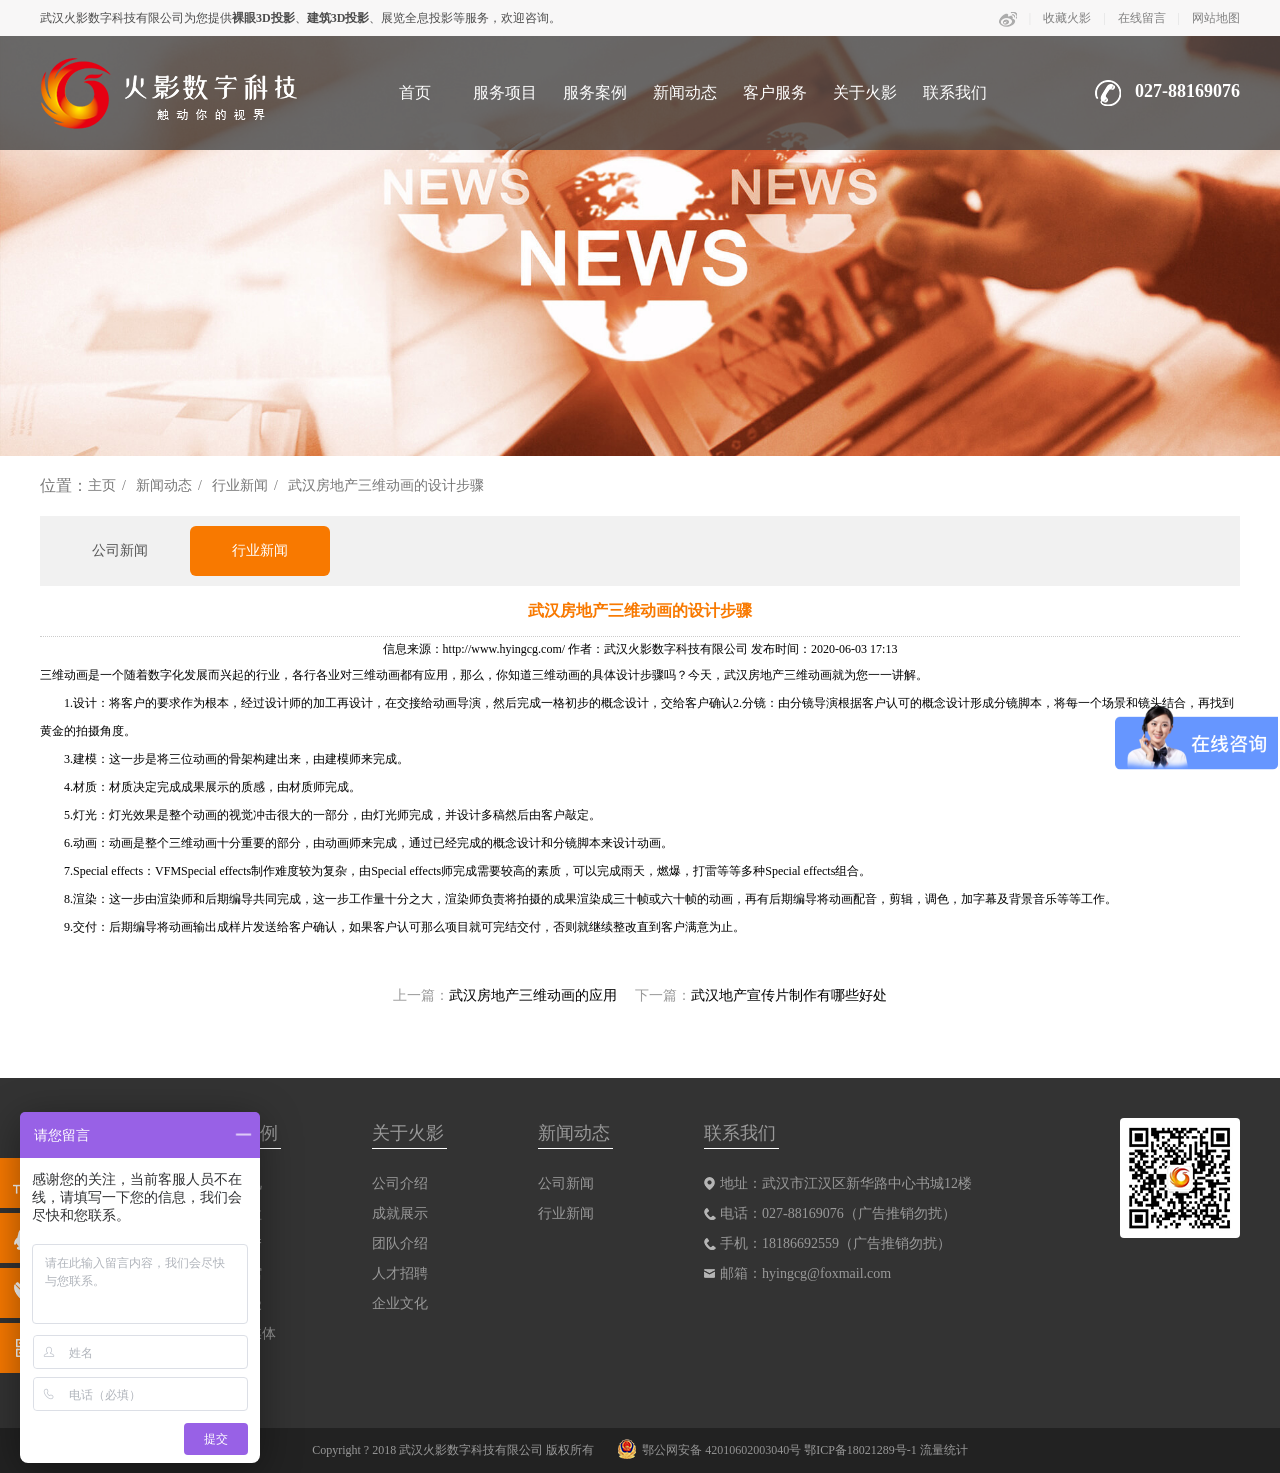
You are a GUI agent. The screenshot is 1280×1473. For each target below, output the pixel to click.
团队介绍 (400, 1243)
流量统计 (944, 1450)
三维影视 (234, 1183)
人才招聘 (400, 1273)
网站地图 (1216, 18)
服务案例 (595, 92)
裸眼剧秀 (234, 1243)
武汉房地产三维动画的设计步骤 (386, 485)
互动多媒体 (241, 1333)
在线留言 (1142, 18)
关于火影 (865, 92)
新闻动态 (685, 92)
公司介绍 (400, 1183)
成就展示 (400, 1213)
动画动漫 (234, 1303)
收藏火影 (1067, 18)
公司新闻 (120, 550)
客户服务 (775, 92)
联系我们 (955, 92)
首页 (415, 92)
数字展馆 (234, 1273)
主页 (102, 485)
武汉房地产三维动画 (778, 675)
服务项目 (505, 92)
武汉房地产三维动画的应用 (533, 995)
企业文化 (400, 1303)
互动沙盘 (234, 1213)
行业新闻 (240, 485)
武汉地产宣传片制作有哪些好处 (789, 995)
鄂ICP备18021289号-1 (860, 1450)
